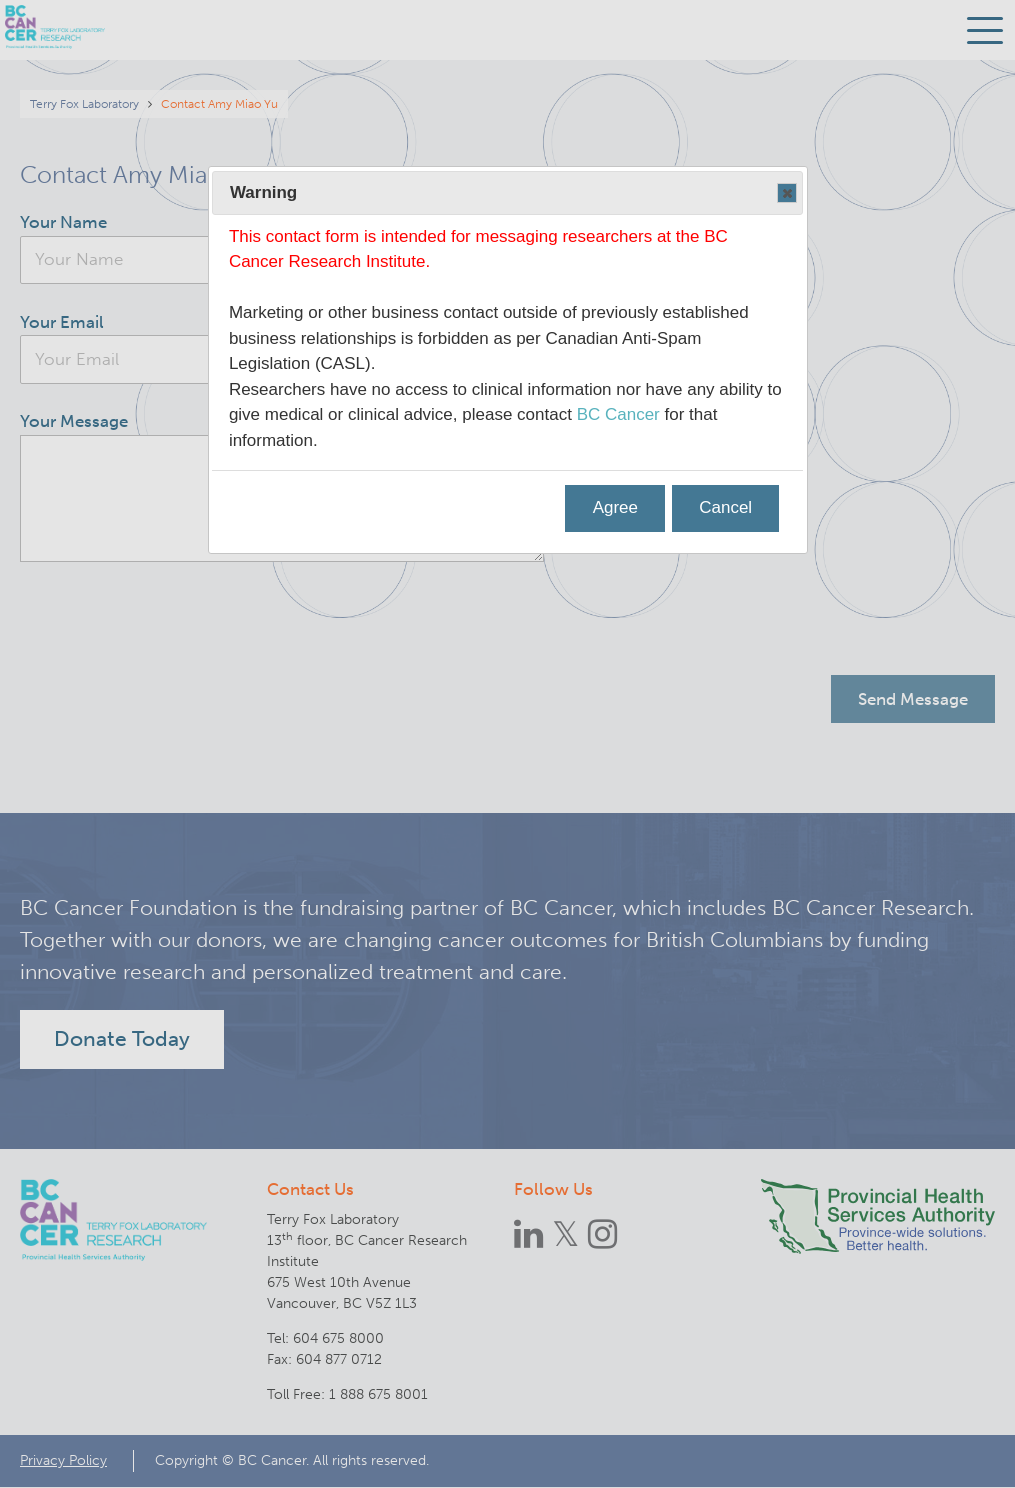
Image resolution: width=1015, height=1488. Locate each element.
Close (786, 194)
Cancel (725, 507)
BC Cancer (618, 414)
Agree (615, 507)
